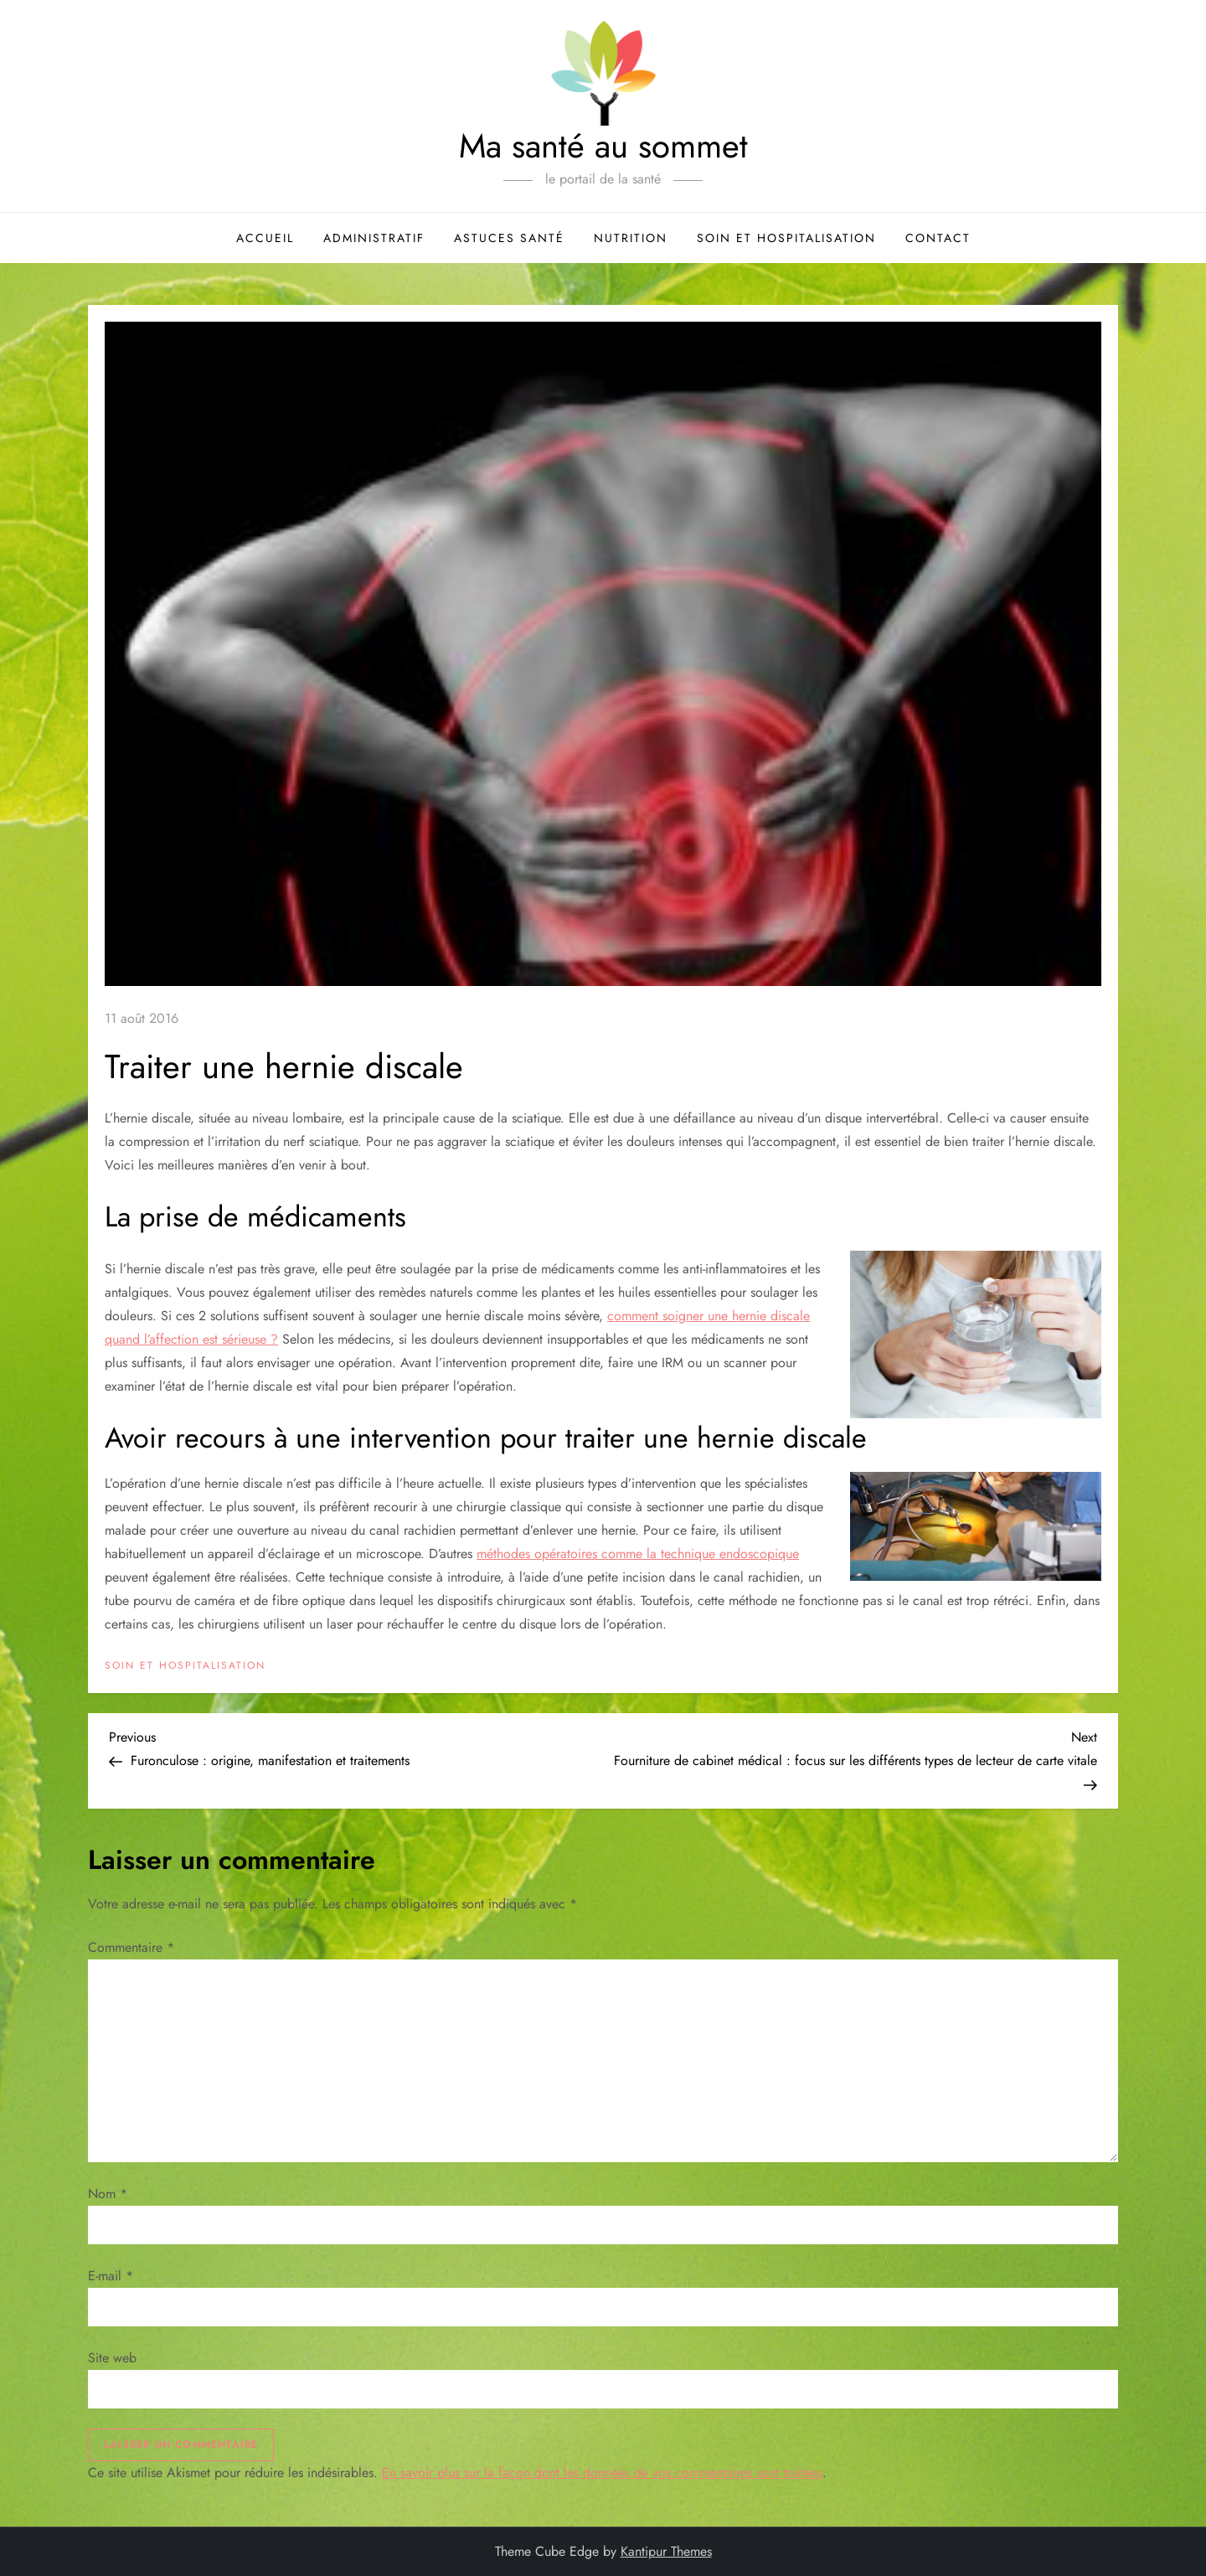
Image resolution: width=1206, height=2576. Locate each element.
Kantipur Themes (666, 2551)
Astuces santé (509, 238)
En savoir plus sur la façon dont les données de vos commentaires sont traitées (602, 2472)
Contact (938, 238)
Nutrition (630, 238)
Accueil (265, 238)
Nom (107, 2193)
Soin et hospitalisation (786, 238)
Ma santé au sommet (603, 145)
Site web (112, 2357)
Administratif (374, 238)
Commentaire (131, 1947)
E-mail (110, 2275)
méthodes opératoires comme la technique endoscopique (638, 1553)
